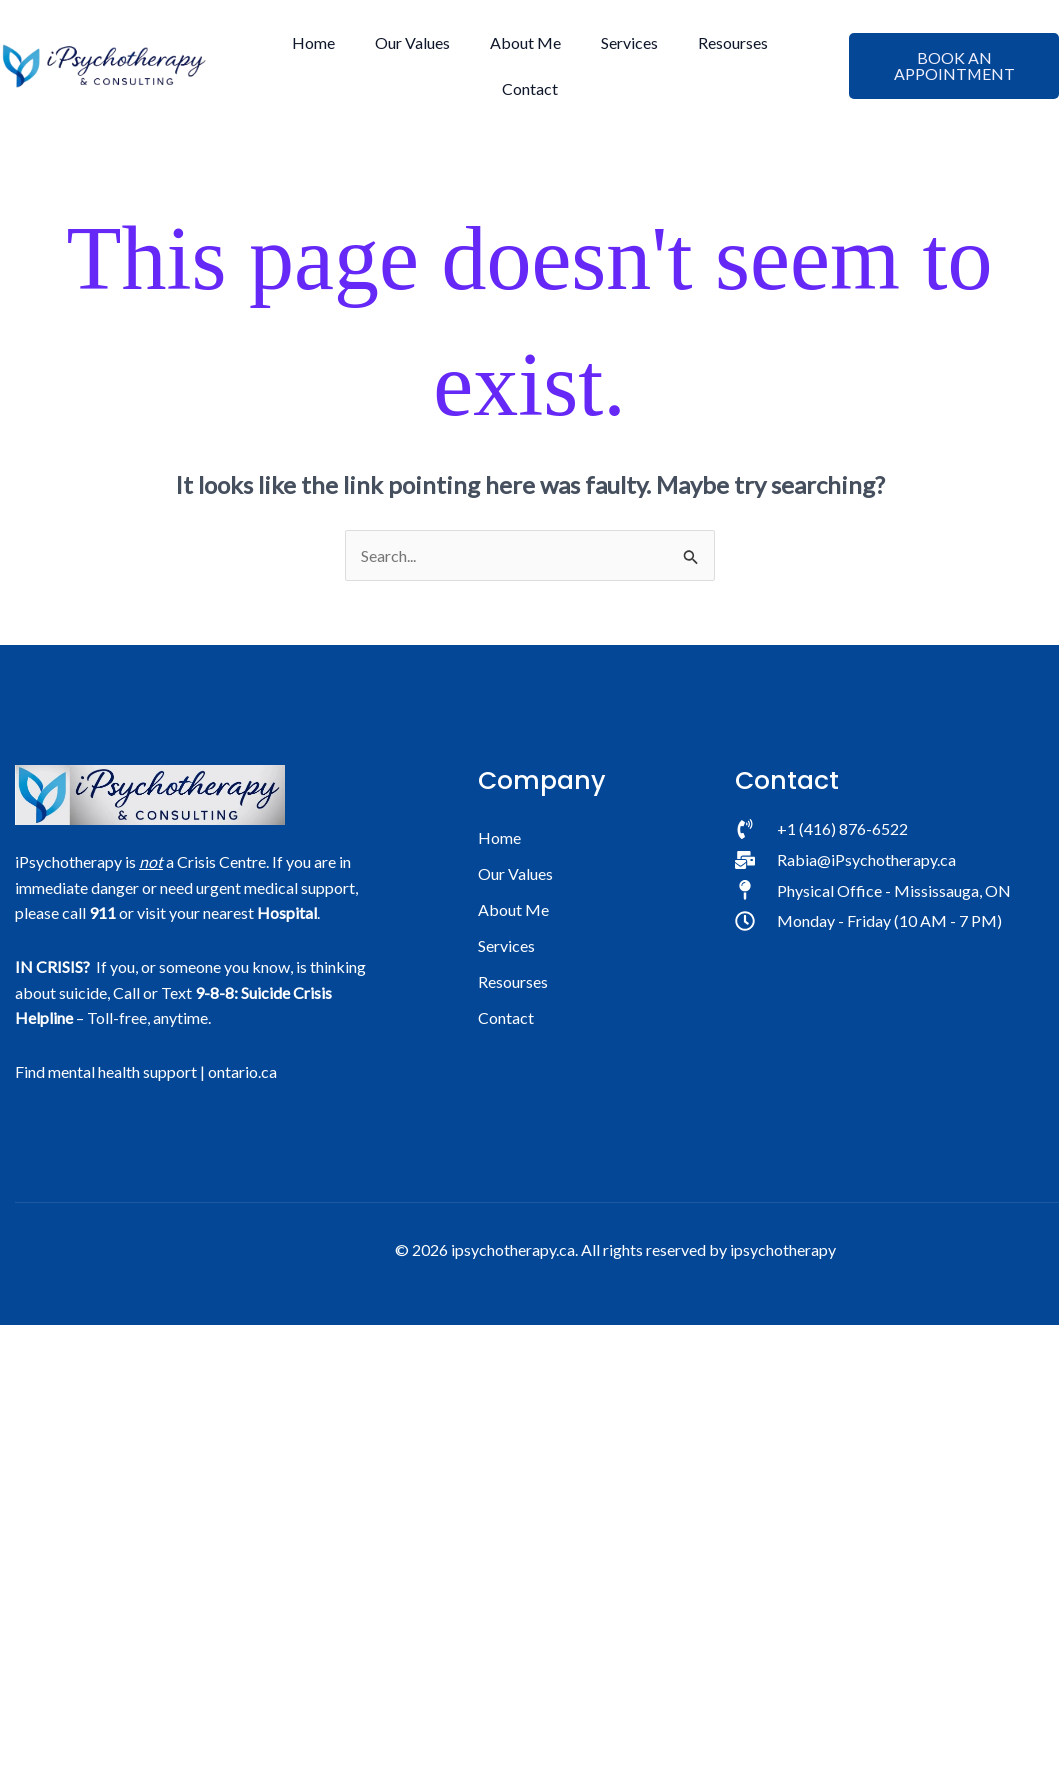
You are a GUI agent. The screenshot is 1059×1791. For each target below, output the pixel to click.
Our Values (412, 42)
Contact (530, 88)
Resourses (733, 42)
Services (629, 42)
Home (313, 42)
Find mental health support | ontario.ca (146, 1071)
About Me (525, 42)
